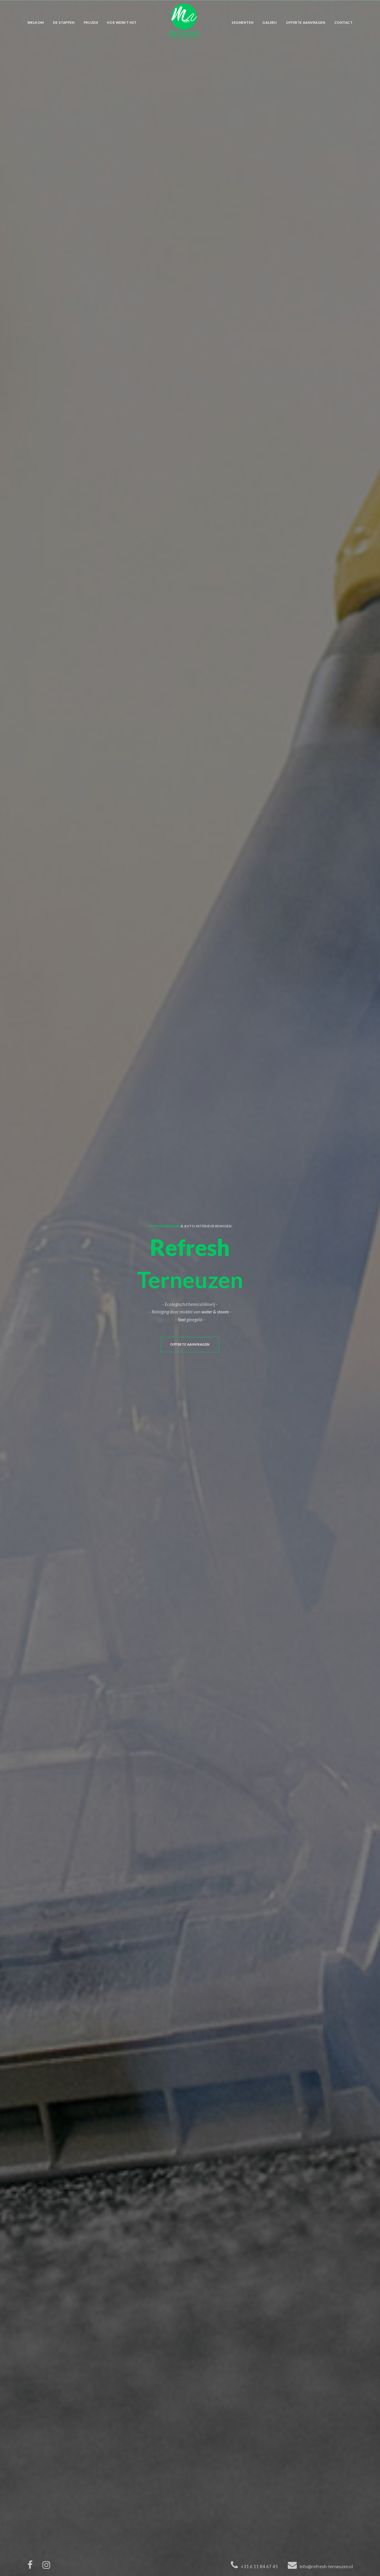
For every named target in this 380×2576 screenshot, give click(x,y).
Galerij (269, 22)
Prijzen (91, 22)
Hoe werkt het (122, 22)
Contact (343, 22)
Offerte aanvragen (305, 22)
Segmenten (242, 22)
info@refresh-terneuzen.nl (326, 2566)
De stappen (64, 22)
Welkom (35, 22)
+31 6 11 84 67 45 (259, 2566)
